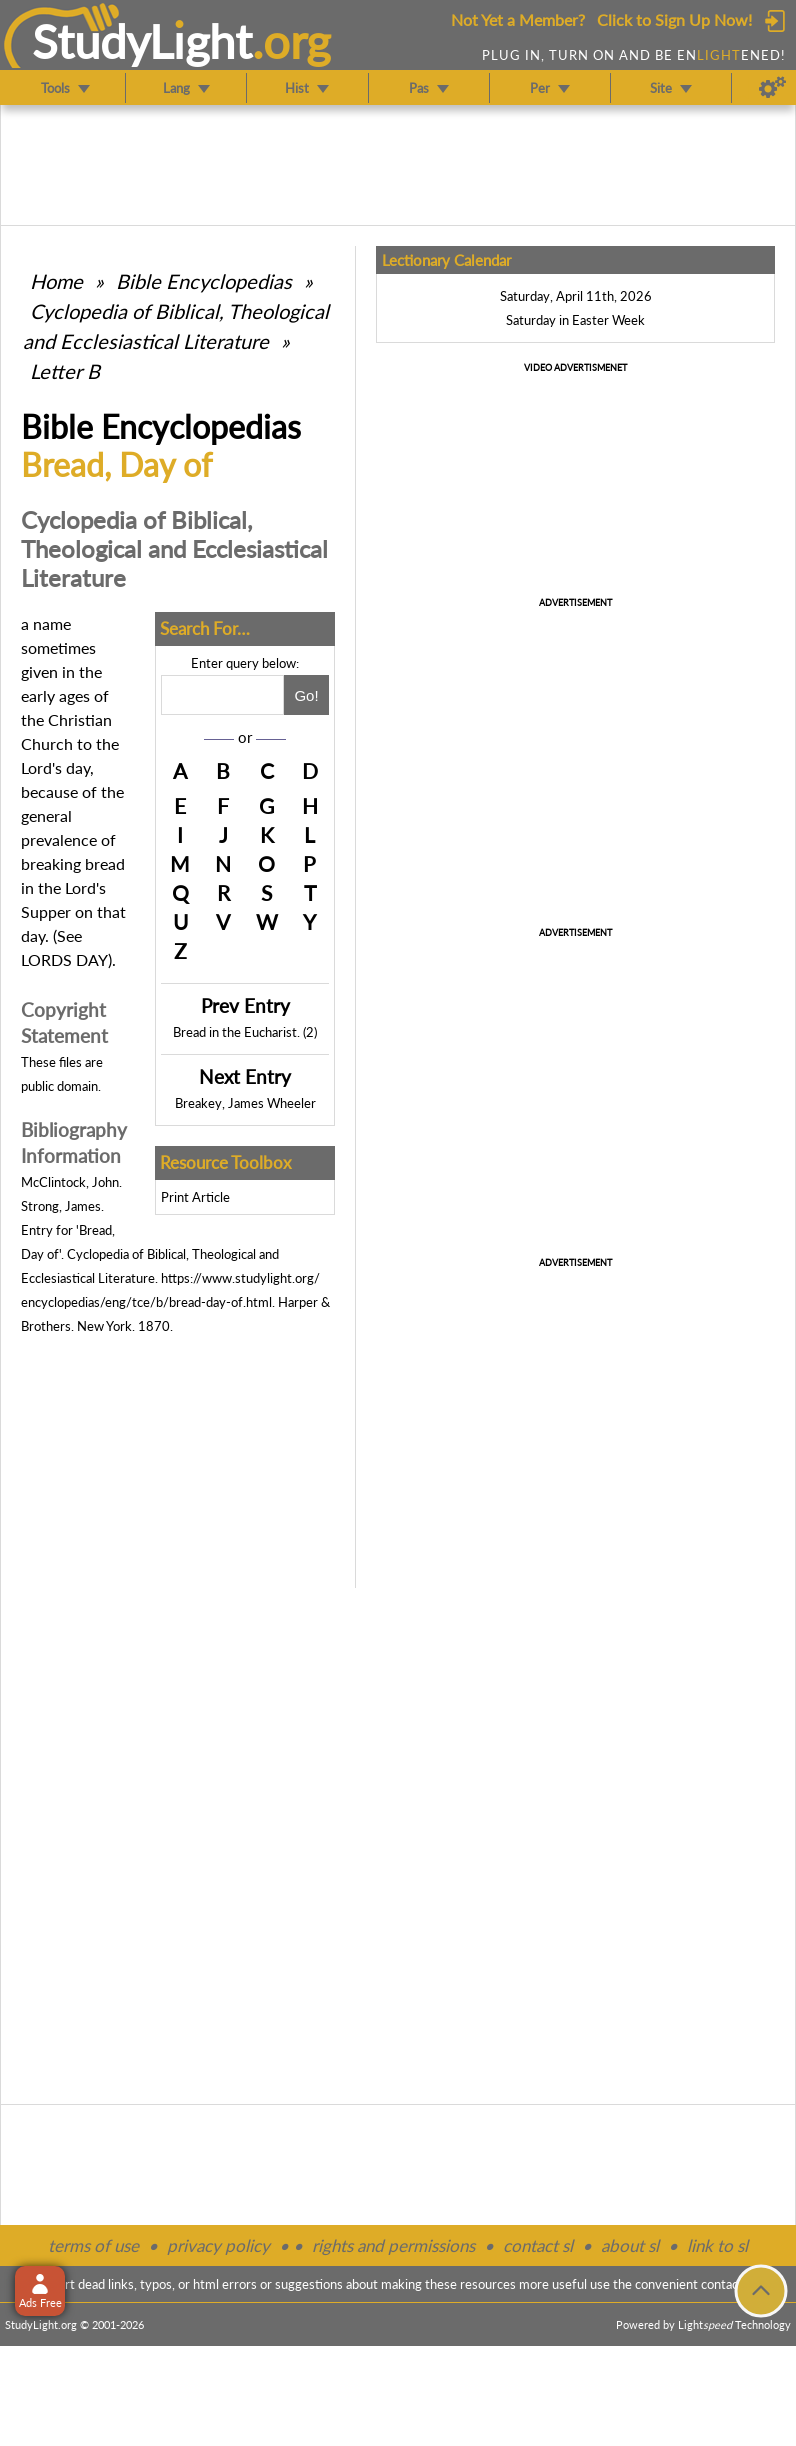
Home (56, 281)
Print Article (195, 1197)
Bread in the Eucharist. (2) (245, 1032)
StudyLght (142, 41)
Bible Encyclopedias (204, 281)
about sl (630, 2245)
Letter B (65, 371)
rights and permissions (393, 2245)
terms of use (93, 2245)
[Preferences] (772, 88)
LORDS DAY (64, 959)
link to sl (717, 2245)
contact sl (538, 2245)
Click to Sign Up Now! (674, 19)
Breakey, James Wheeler (245, 1103)
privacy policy (218, 2245)
